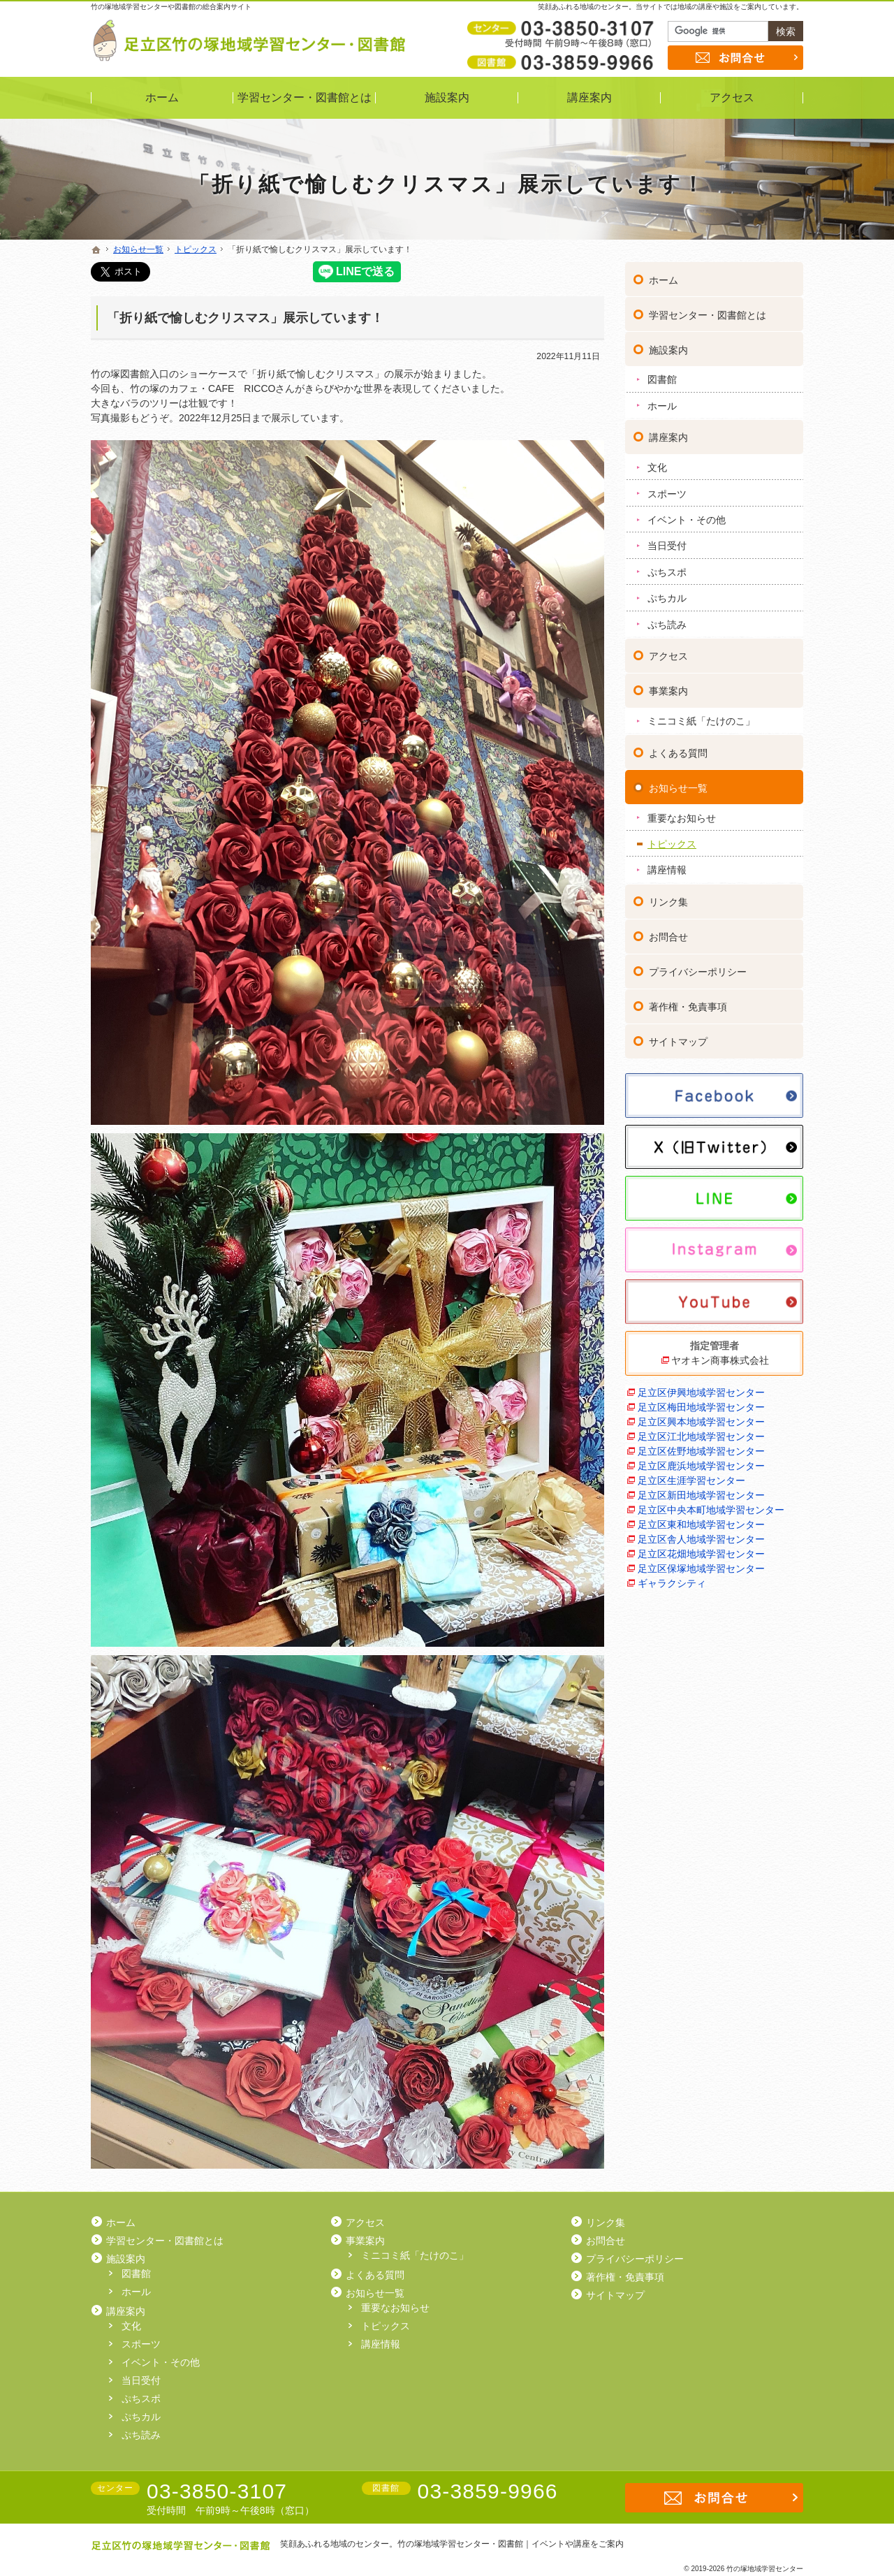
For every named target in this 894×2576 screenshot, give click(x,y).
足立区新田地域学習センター (701, 1493)
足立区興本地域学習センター (701, 1420)
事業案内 (668, 690)
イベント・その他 (686, 518)
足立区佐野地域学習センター (701, 1449)
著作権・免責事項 (688, 1006)
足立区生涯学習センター (691, 1479)
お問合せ (668, 936)
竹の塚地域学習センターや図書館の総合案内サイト (171, 6)
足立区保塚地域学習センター (701, 1567)
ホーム (663, 278)
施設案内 (668, 348)
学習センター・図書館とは (707, 313)
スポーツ (667, 492)
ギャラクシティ (672, 1581)
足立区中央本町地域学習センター (711, 1508)
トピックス (671, 842)
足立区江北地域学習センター (701, 1435)
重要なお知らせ (681, 816)
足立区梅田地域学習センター (701, 1405)
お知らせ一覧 (678, 786)
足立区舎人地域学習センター (701, 1537)
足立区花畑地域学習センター (701, 1552)
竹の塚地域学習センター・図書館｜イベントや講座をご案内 (510, 2544)
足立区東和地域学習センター (701, 1523)
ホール (662, 404)
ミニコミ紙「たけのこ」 (701, 720)
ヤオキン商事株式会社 (720, 1359)
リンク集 (668, 901)
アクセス (668, 655)
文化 (657, 466)
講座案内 (668, 436)
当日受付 (667, 545)
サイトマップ (678, 1041)
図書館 (662, 378)
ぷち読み (667, 623)
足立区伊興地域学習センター (701, 1391)
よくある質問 (678, 751)
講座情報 (667, 869)
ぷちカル (667, 597)
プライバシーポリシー (698, 971)
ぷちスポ (667, 570)
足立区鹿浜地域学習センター (701, 1464)
